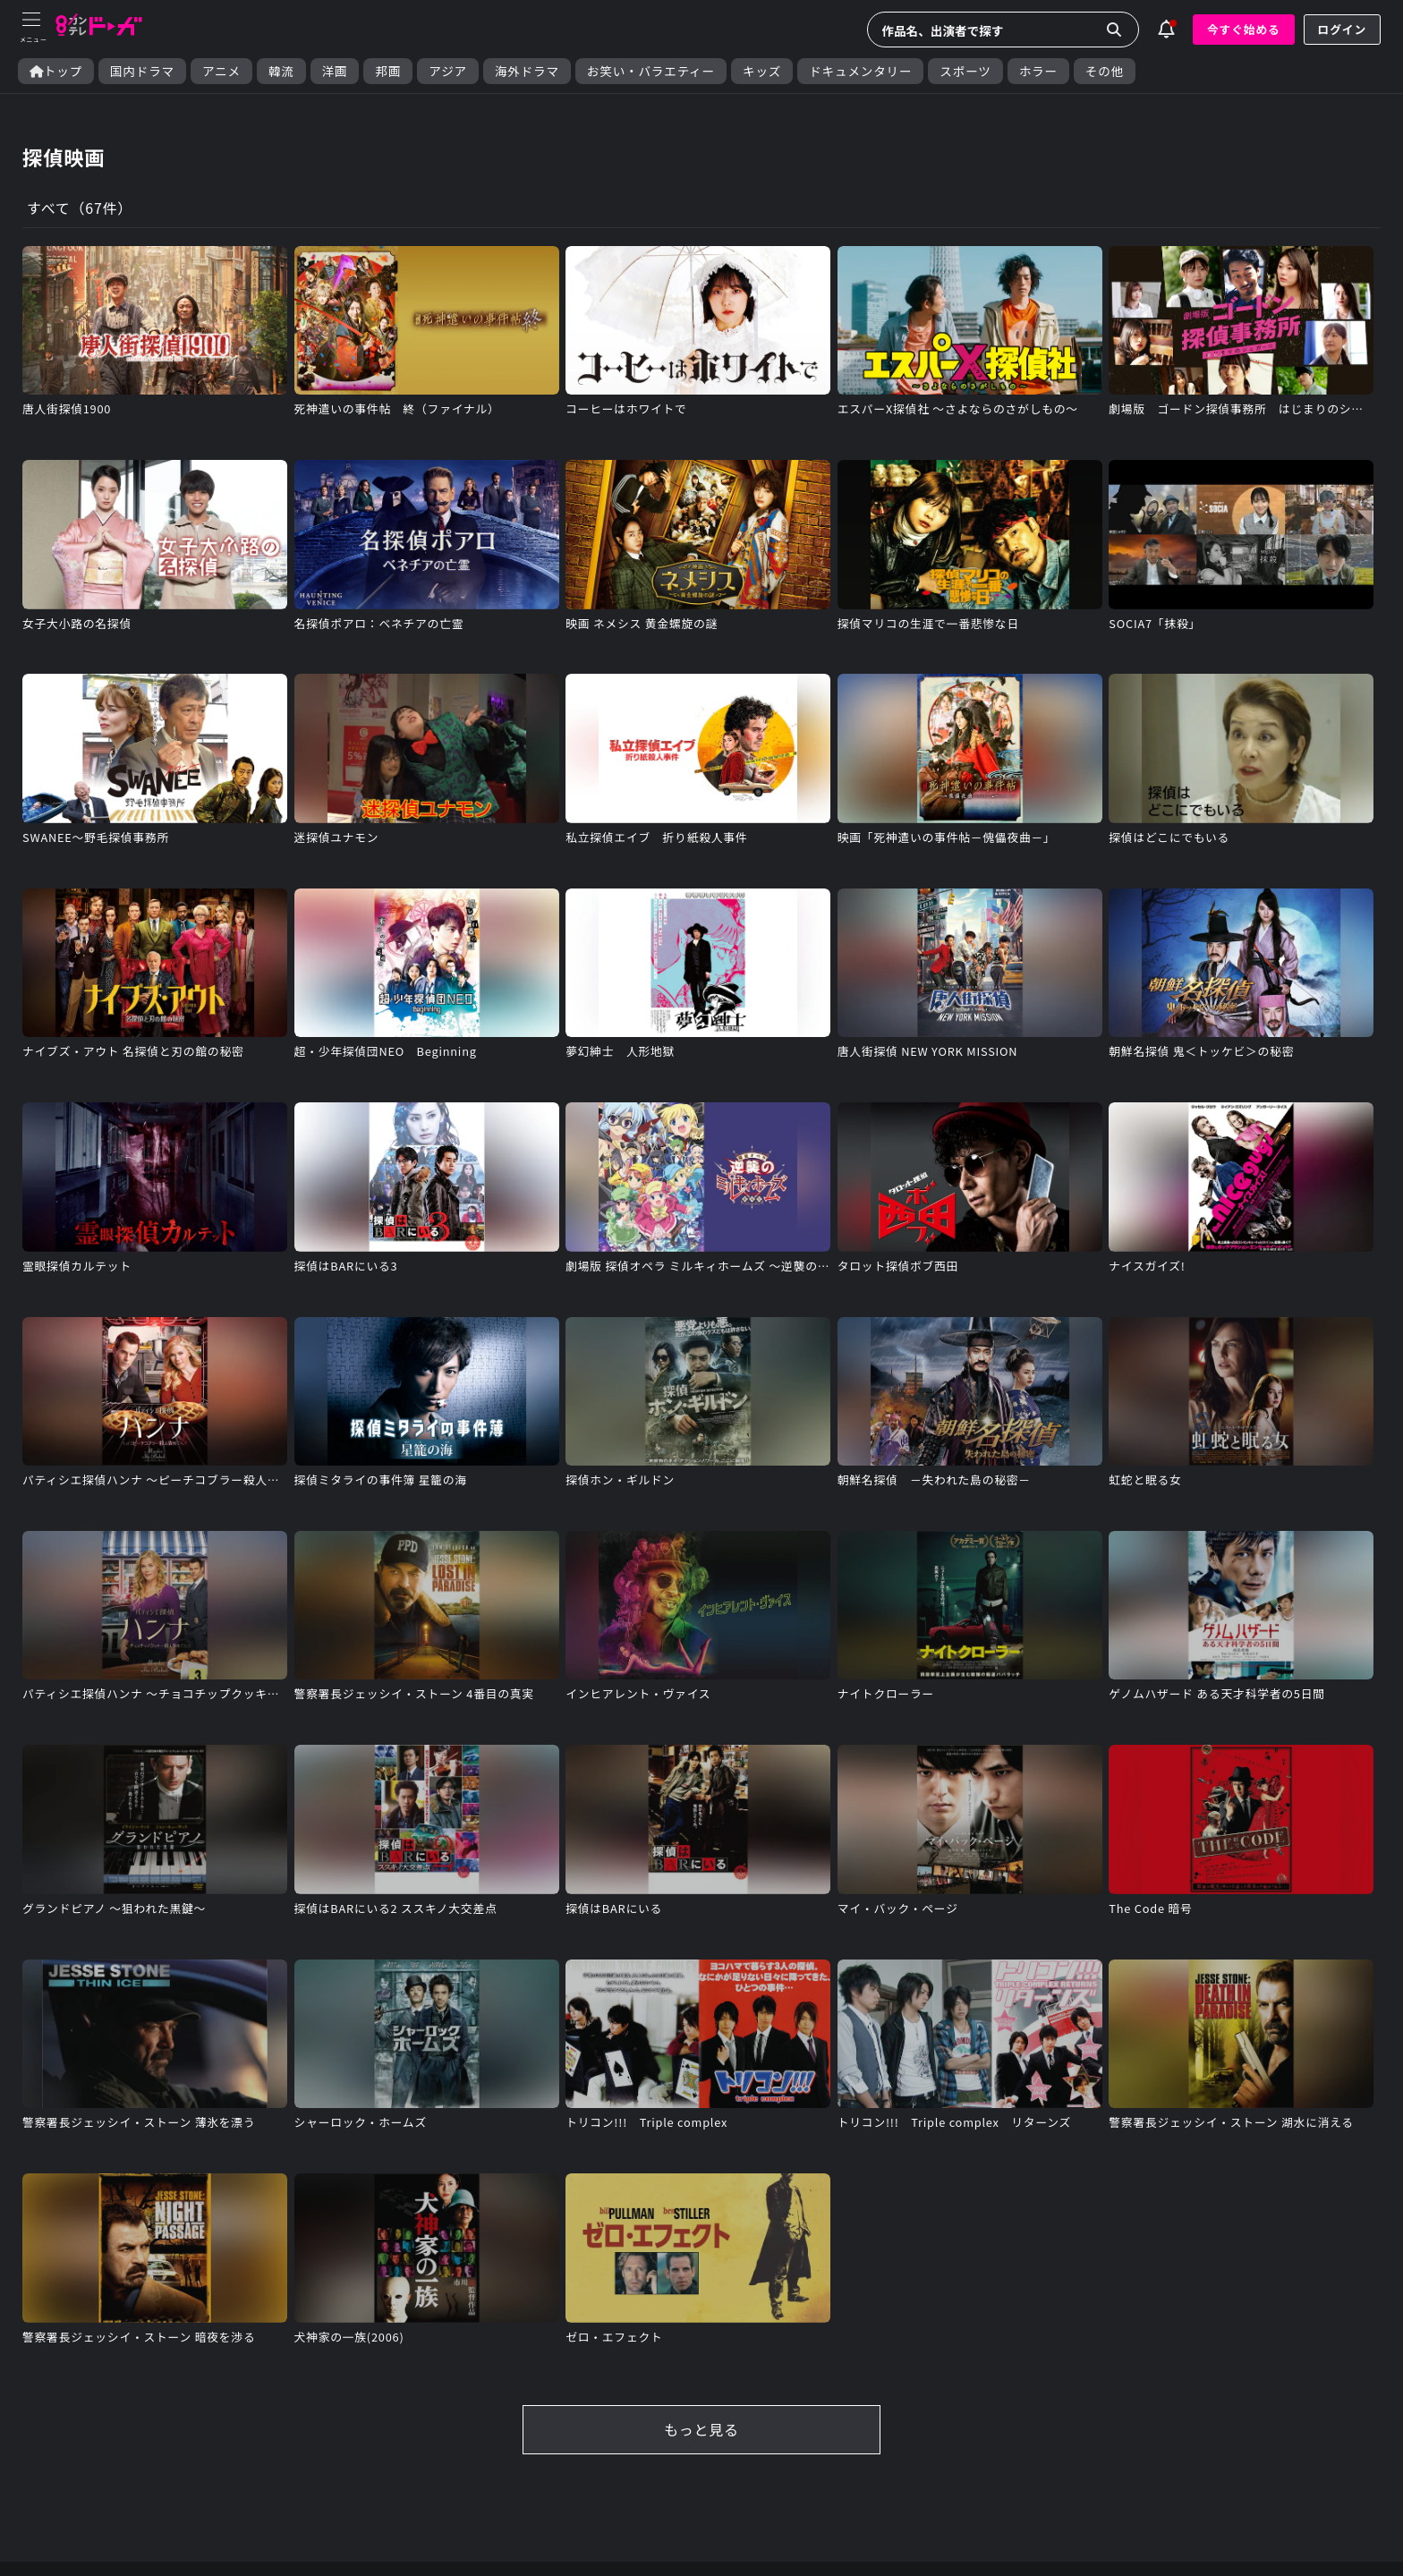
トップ (56, 71)
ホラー (1038, 71)
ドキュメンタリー (860, 71)
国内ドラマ (142, 71)
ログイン (1342, 29)
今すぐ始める (1243, 29)
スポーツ (965, 71)
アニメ (221, 71)
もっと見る (701, 2430)
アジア (448, 71)
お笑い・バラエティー (651, 71)
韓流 (281, 71)
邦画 (388, 71)
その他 (1104, 71)
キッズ (762, 71)
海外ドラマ (527, 71)
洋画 (335, 71)
